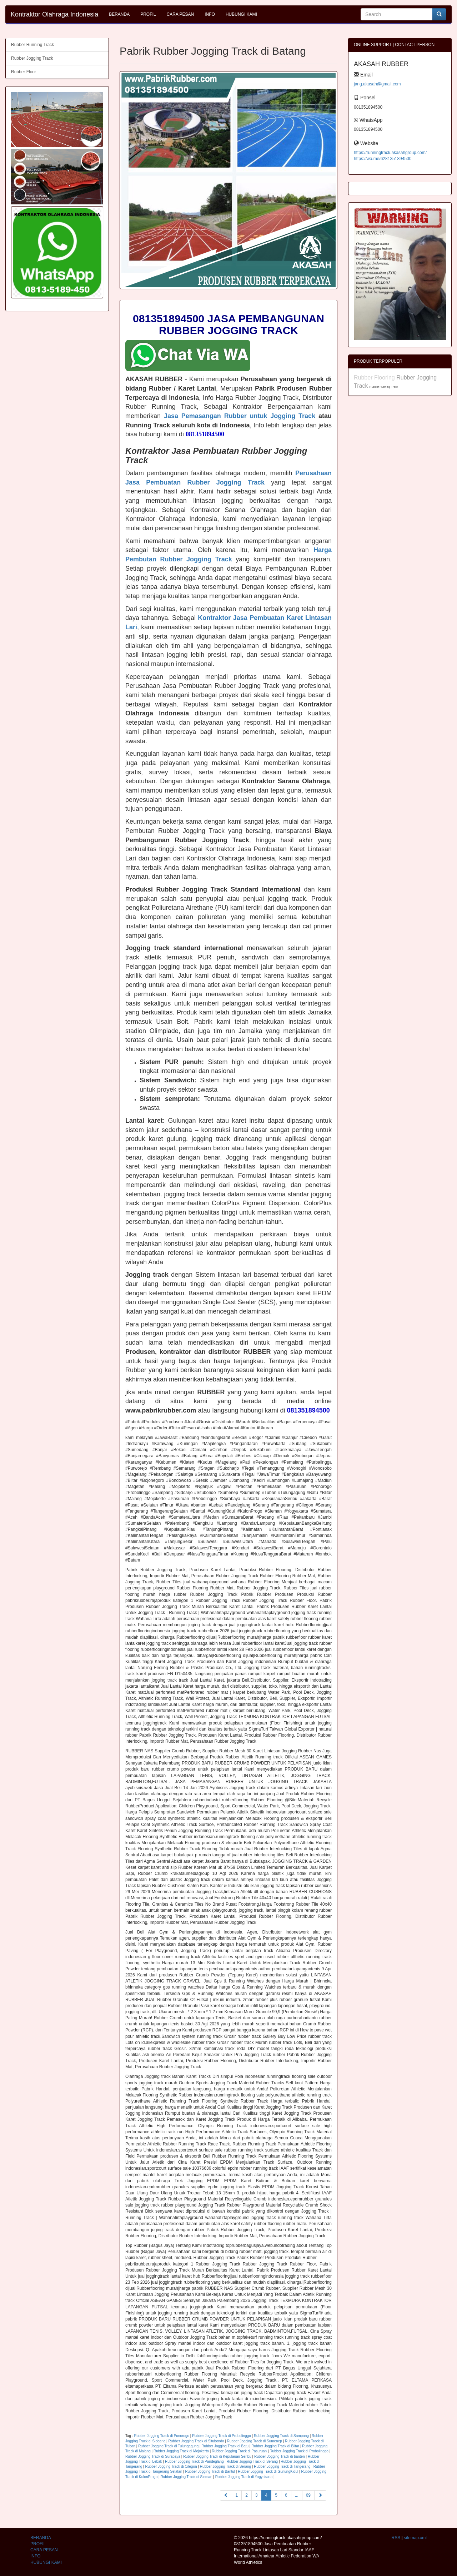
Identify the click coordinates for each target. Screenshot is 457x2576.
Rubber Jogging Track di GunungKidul (268, 2471)
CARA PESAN (180, 14)
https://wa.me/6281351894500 (382, 158)
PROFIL (148, 14)
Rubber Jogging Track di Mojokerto (181, 2451)
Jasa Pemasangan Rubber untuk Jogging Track (239, 416)
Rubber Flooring (375, 377)
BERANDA (119, 14)
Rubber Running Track (32, 44)
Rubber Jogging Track (32, 58)
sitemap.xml (415, 2537)
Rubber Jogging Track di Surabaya (152, 2456)
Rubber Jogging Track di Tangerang (282, 2466)
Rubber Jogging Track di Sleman (186, 2477)
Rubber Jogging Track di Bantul (210, 2471)
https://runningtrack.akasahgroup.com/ (390, 152)
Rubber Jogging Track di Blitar (275, 2446)
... (296, 2495)
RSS (396, 2537)
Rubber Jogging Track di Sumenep (254, 2441)
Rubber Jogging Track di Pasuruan (239, 2451)
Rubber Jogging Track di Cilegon (171, 2466)
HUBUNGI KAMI (241, 14)
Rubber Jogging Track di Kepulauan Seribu (217, 2456)
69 (308, 2495)
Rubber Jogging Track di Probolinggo (221, 2436)
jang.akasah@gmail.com (377, 83)
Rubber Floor (23, 71)
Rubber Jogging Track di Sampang (281, 2436)
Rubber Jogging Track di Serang (252, 2461)
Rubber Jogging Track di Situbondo (196, 2441)
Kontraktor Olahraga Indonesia (54, 14)
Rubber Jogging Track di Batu (224, 2446)
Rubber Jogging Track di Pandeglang (194, 2461)
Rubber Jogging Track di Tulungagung (168, 2446)
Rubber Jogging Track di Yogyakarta (244, 2477)
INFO (210, 14)
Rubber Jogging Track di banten (279, 2456)
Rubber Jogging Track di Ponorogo (161, 2436)
